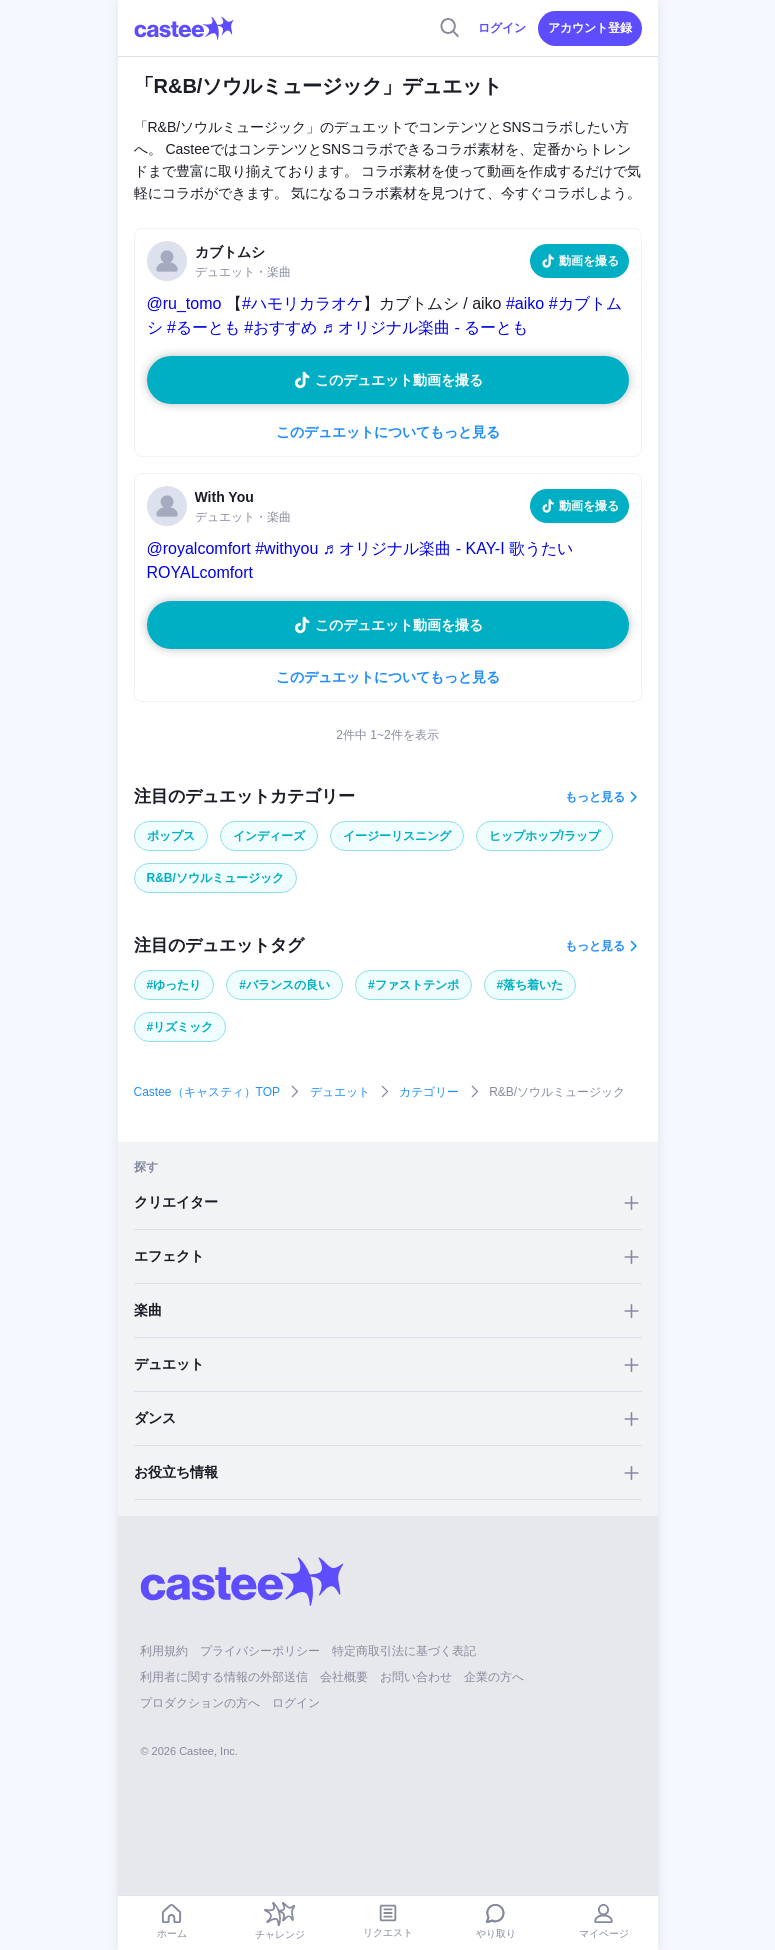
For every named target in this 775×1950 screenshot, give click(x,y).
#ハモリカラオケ (302, 303)
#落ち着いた (530, 985)
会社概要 (344, 1677)
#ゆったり (174, 985)
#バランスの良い (284, 985)
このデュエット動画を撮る (399, 380)
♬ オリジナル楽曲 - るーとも (425, 327)
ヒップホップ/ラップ (544, 836)
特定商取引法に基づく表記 (404, 1651)
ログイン (502, 28)
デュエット (340, 1092)
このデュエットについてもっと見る (388, 432)
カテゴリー (429, 1092)
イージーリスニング (397, 836)
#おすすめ (280, 327)
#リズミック (180, 1027)
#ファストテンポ (413, 985)
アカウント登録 (590, 28)
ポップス (171, 836)
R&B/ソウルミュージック (215, 878)
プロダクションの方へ (200, 1703)
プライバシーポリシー (260, 1651)
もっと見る (595, 797)
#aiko (525, 303)
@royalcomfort (199, 548)
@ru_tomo (184, 303)
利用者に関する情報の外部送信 (224, 1677)
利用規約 (164, 1651)
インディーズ (269, 836)
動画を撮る (589, 261)
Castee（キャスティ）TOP (207, 1092)
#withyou (286, 548)
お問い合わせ (416, 1677)
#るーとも (203, 327)
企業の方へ (494, 1677)
